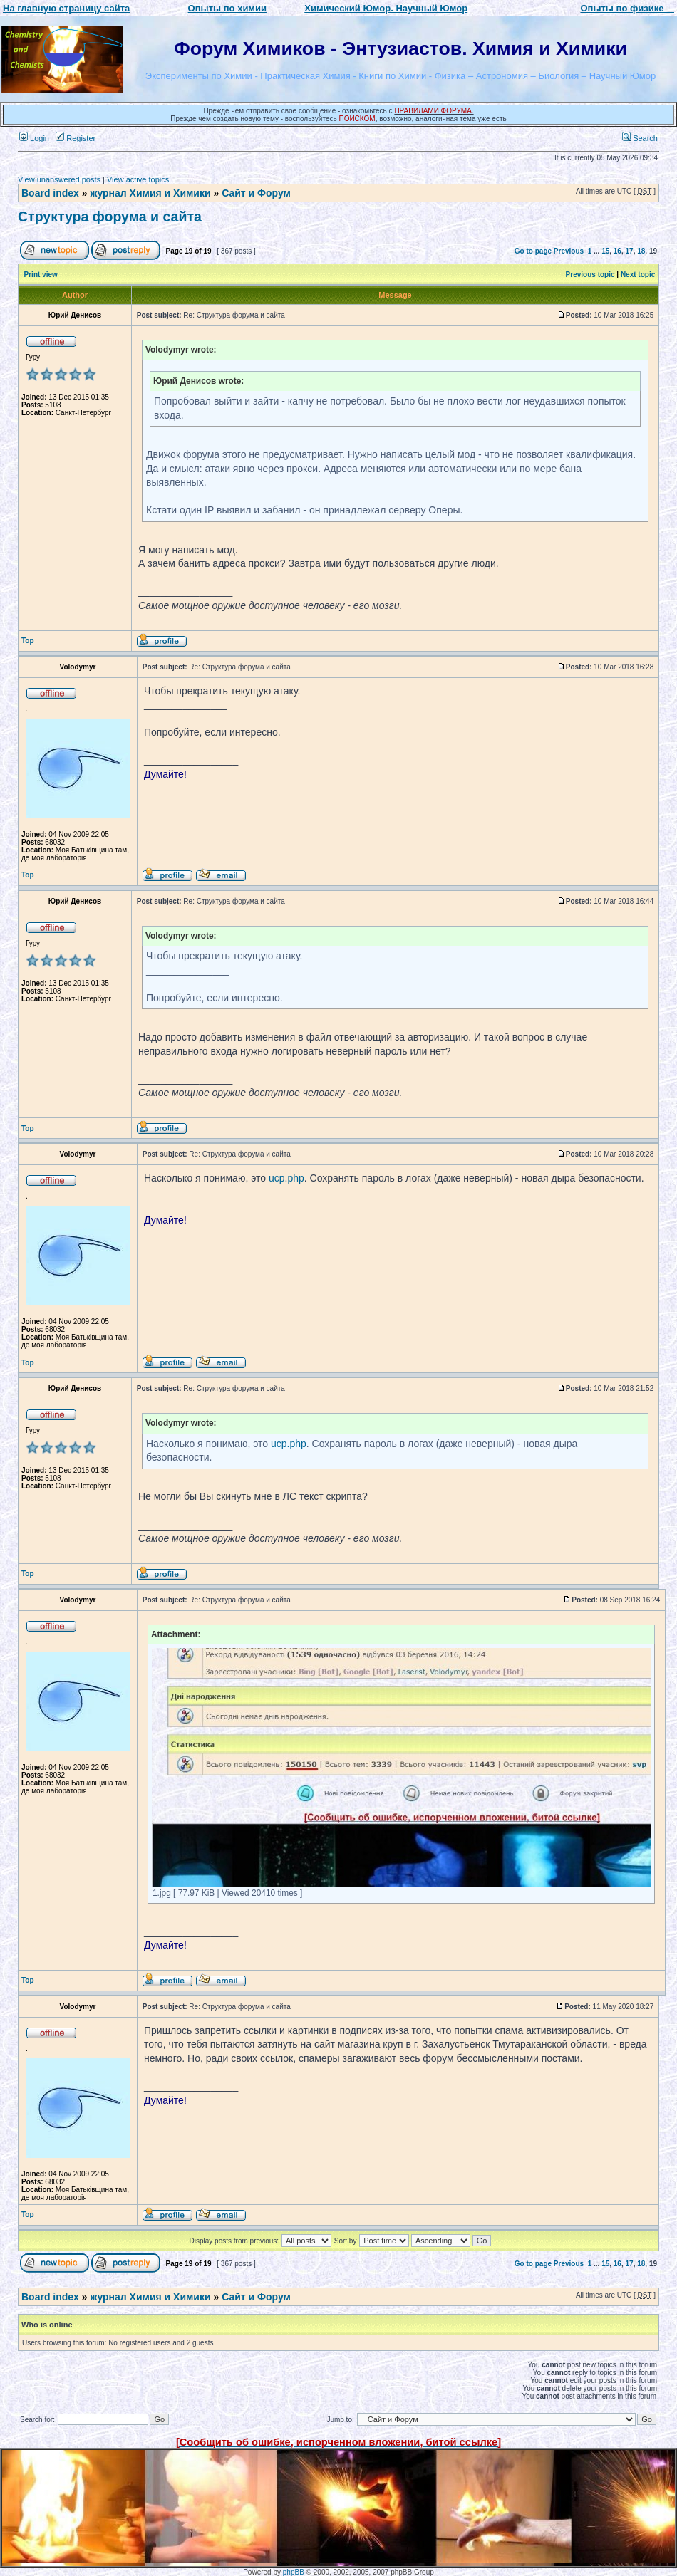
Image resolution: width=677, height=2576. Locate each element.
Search (640, 138)
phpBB (293, 2572)
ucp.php (286, 1178)
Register (75, 138)
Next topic (638, 274)
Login (34, 138)
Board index (50, 193)
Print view (41, 274)
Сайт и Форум (256, 193)
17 (630, 251)
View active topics (138, 179)
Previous (569, 251)
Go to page (533, 251)
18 (641, 251)
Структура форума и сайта (110, 216)
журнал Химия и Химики (150, 193)
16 (617, 251)
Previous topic (590, 274)
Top (27, 641)
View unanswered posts (59, 179)
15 (605, 251)
